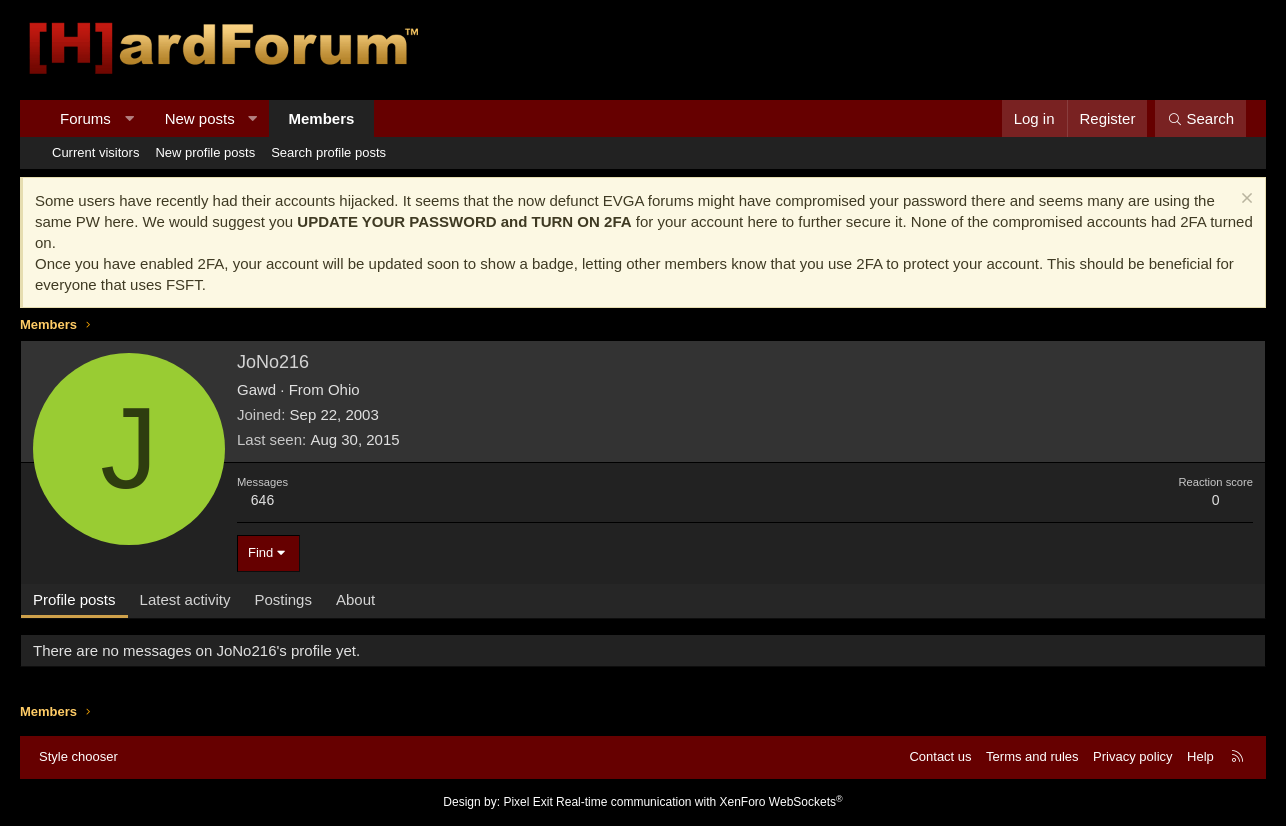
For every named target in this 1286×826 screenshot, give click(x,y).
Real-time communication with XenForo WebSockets (699, 802)
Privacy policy (1132, 756)
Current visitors (95, 152)
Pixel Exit (527, 802)
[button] (128, 118)
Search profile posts (328, 152)
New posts (200, 118)
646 (262, 500)
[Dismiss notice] (1244, 200)
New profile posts (205, 152)
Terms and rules (1032, 756)
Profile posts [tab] (74, 599)
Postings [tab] (283, 599)
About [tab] (355, 599)
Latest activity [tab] (185, 599)
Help (1200, 756)
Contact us (940, 756)
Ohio (344, 389)
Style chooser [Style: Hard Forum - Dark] (78, 756)
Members (322, 118)
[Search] (1200, 118)
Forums (85, 118)
